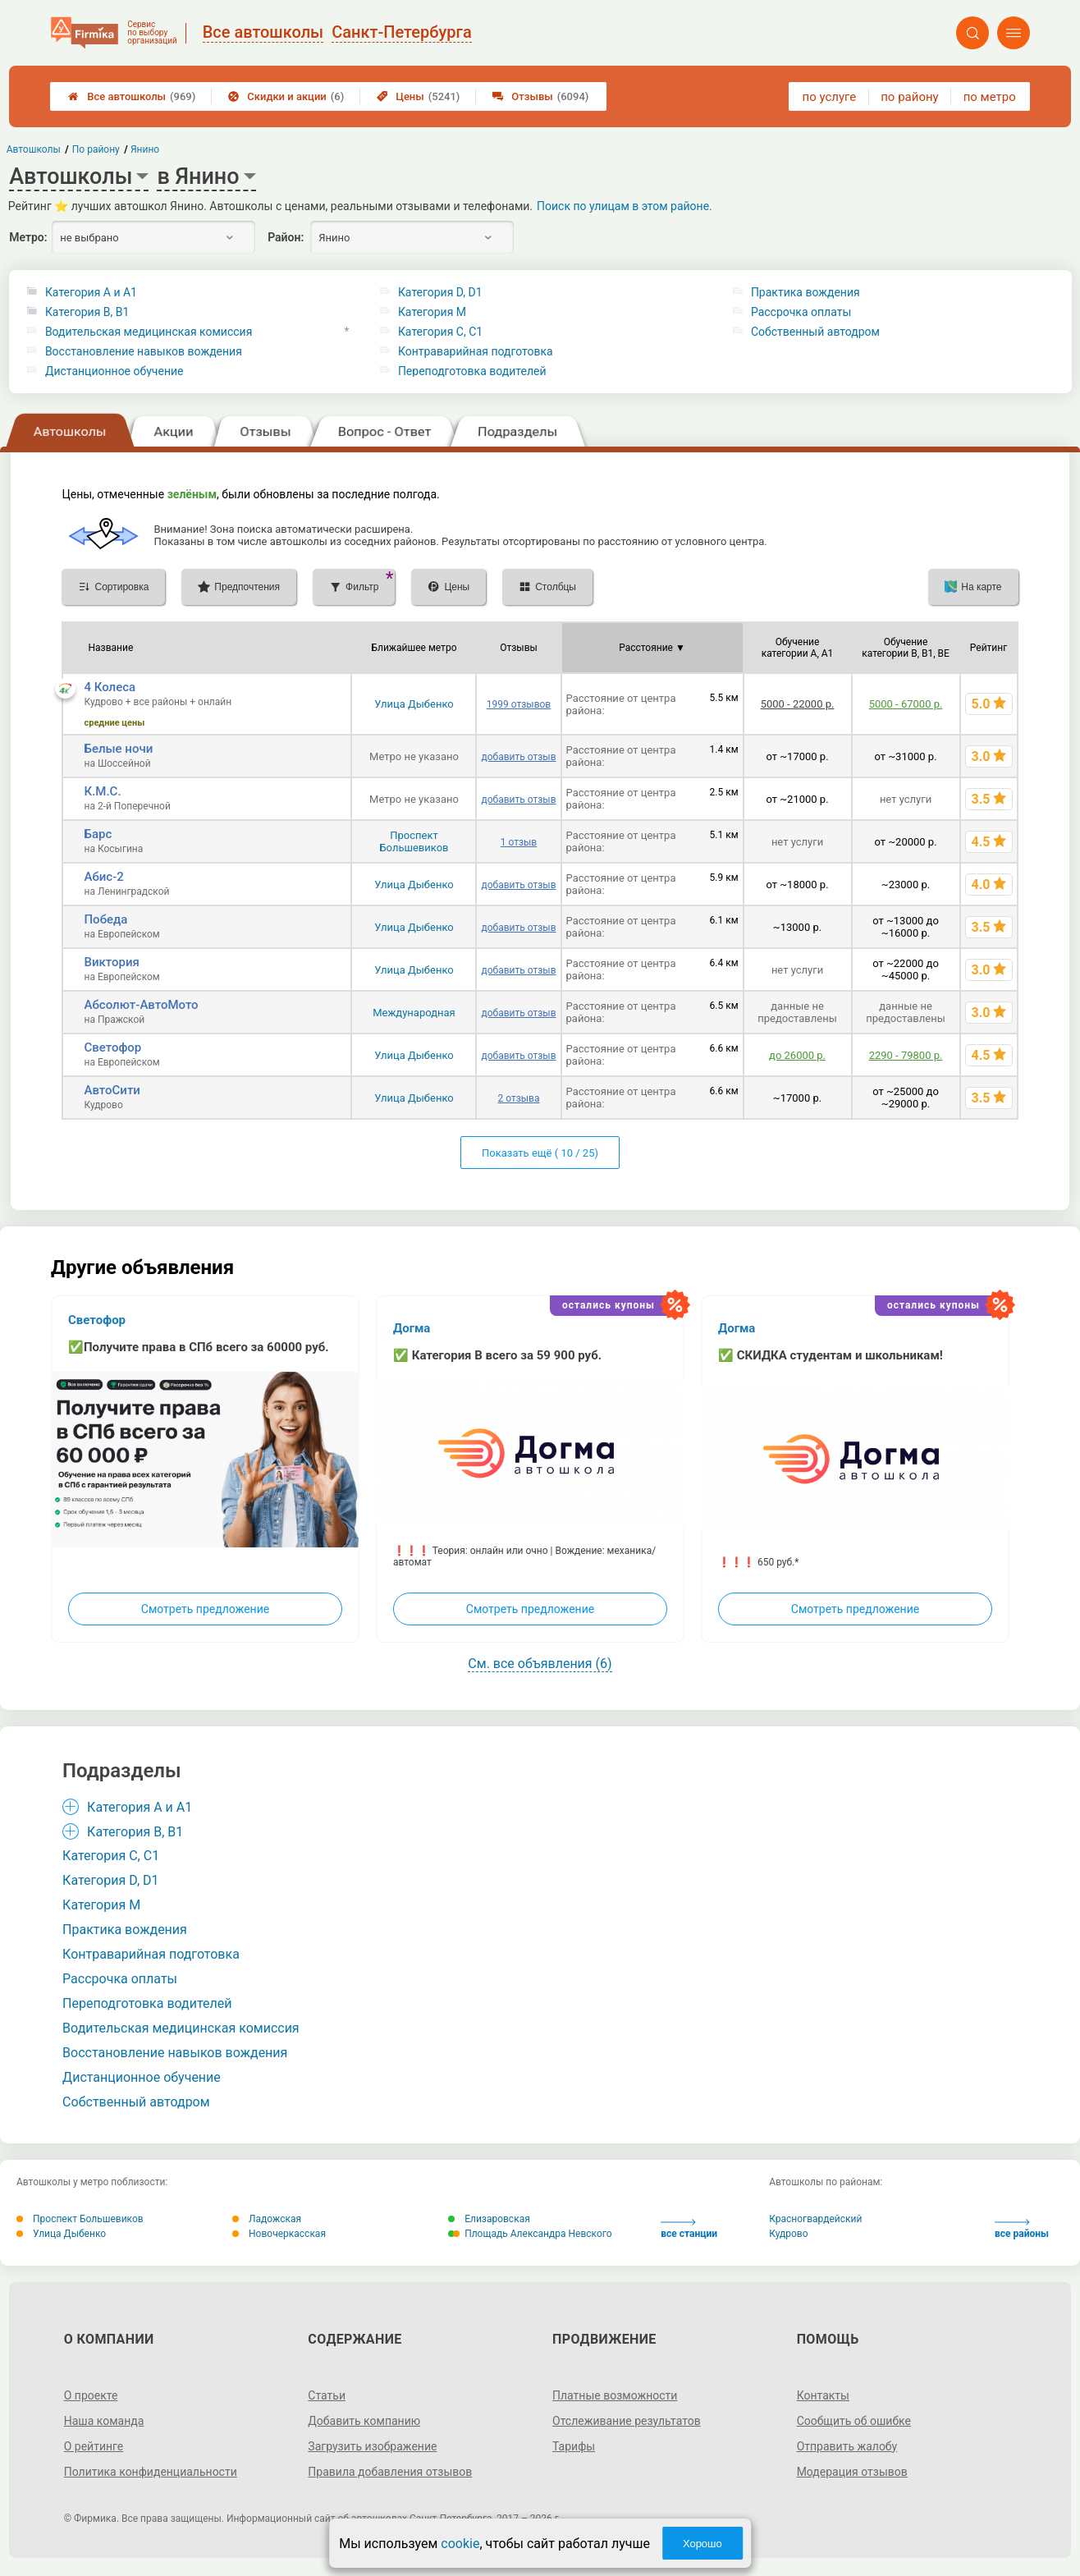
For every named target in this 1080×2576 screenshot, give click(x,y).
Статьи (327, 2395)
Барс (98, 834)
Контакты (823, 2395)
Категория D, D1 (440, 292)
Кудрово (788, 2233)
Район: (286, 237)
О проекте (91, 2395)
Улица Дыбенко (414, 704)
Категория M (432, 312)
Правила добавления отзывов (390, 2471)
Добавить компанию (364, 2420)
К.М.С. (102, 791)
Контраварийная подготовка (475, 351)
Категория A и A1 (91, 292)
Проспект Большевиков (413, 841)
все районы (1022, 2229)
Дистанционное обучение (114, 371)
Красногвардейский (815, 2219)
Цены (418, 96)
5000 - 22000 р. (798, 704)
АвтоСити (112, 1090)
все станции (689, 2229)
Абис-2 (103, 876)
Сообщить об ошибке (854, 2420)
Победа (105, 919)
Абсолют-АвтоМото (141, 1004)
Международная (414, 1012)
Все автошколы (131, 96)
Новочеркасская (279, 2233)
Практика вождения (805, 292)
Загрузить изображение (372, 2446)
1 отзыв (519, 842)
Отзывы (540, 96)
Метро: (28, 237)
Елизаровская (489, 2219)
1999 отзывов (519, 704)
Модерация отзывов (852, 2471)
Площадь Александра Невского (529, 2233)
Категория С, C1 (440, 331)
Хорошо (702, 2543)
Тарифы (573, 2446)
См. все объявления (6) (539, 1663)
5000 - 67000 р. (906, 704)
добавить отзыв (518, 757)
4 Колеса (109, 687)
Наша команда (104, 2420)
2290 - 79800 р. (906, 1055)
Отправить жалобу (847, 2446)
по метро (989, 96)
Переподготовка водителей (472, 371)
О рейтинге (94, 2446)
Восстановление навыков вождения (143, 351)
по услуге (830, 96)
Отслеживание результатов (626, 2420)
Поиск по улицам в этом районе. (624, 206)
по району (909, 96)
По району (96, 149)
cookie (460, 2543)
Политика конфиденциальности (150, 2471)
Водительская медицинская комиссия (148, 331)
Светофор (112, 1047)
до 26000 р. (797, 1055)
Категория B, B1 (87, 312)
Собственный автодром (815, 331)
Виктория (111, 962)
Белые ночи (118, 748)
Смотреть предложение (205, 1609)
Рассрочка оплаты (801, 312)
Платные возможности (614, 2395)
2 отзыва (518, 1098)
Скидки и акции (286, 96)
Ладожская (266, 2219)
